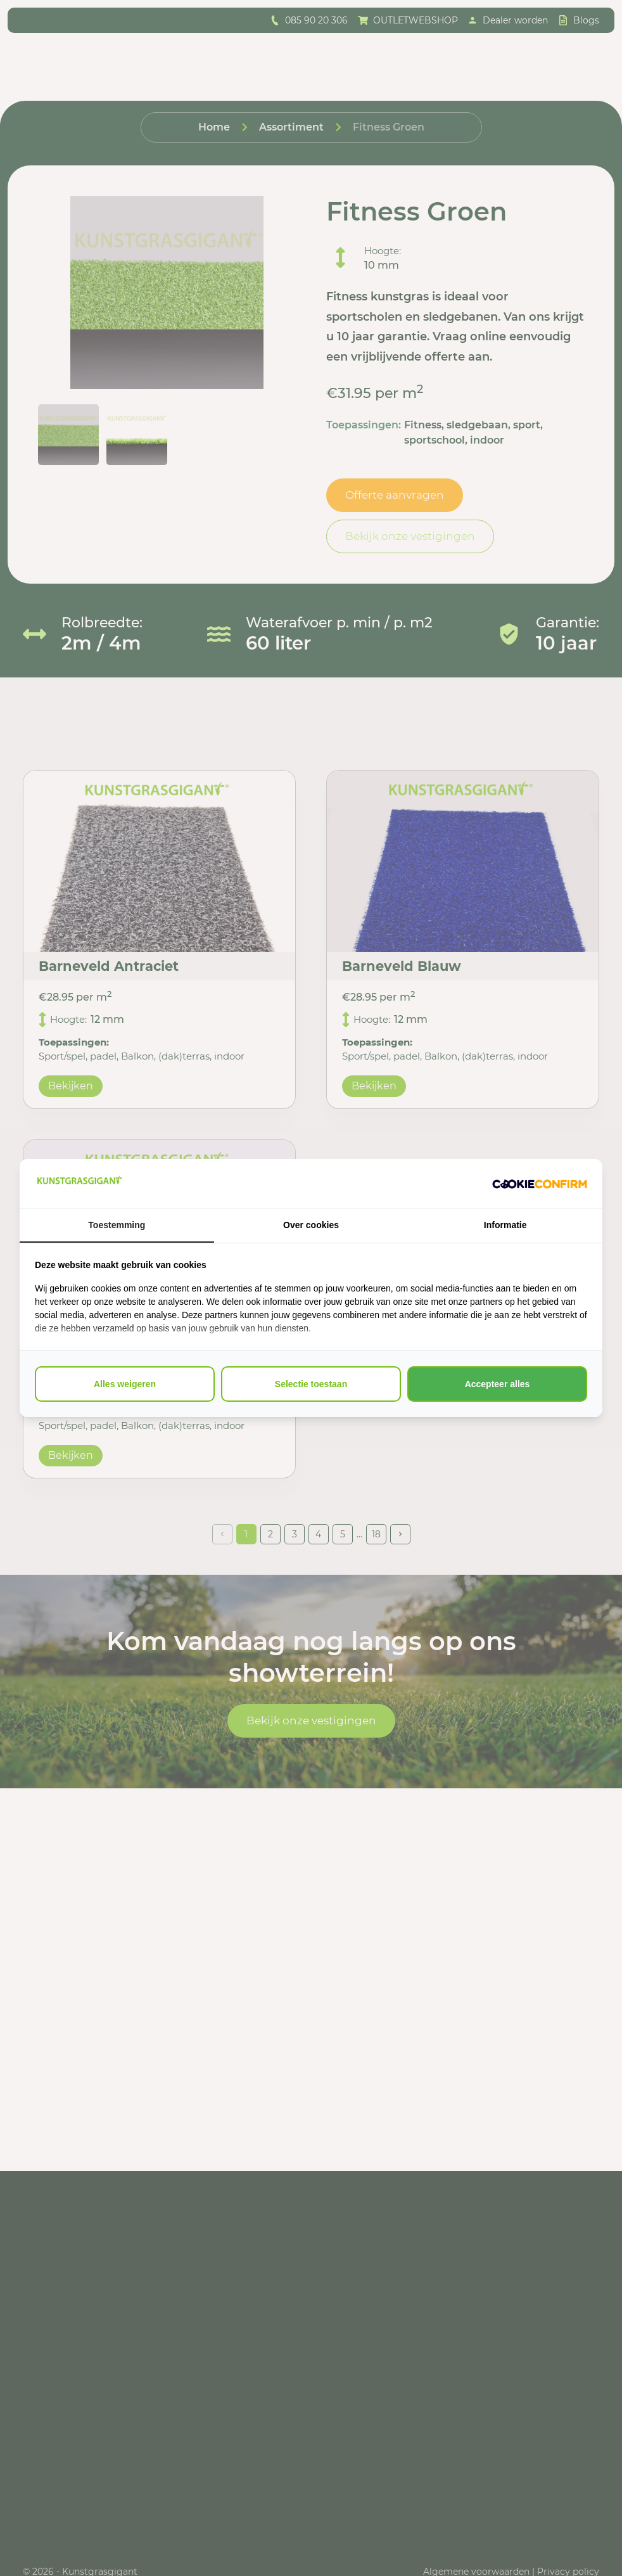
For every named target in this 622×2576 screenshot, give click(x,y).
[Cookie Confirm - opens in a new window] (539, 1184)
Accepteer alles (497, 1384)
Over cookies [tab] (311, 1225)
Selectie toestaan (311, 1384)
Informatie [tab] (505, 1225)
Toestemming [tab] (116, 1225)
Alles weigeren (125, 1384)
